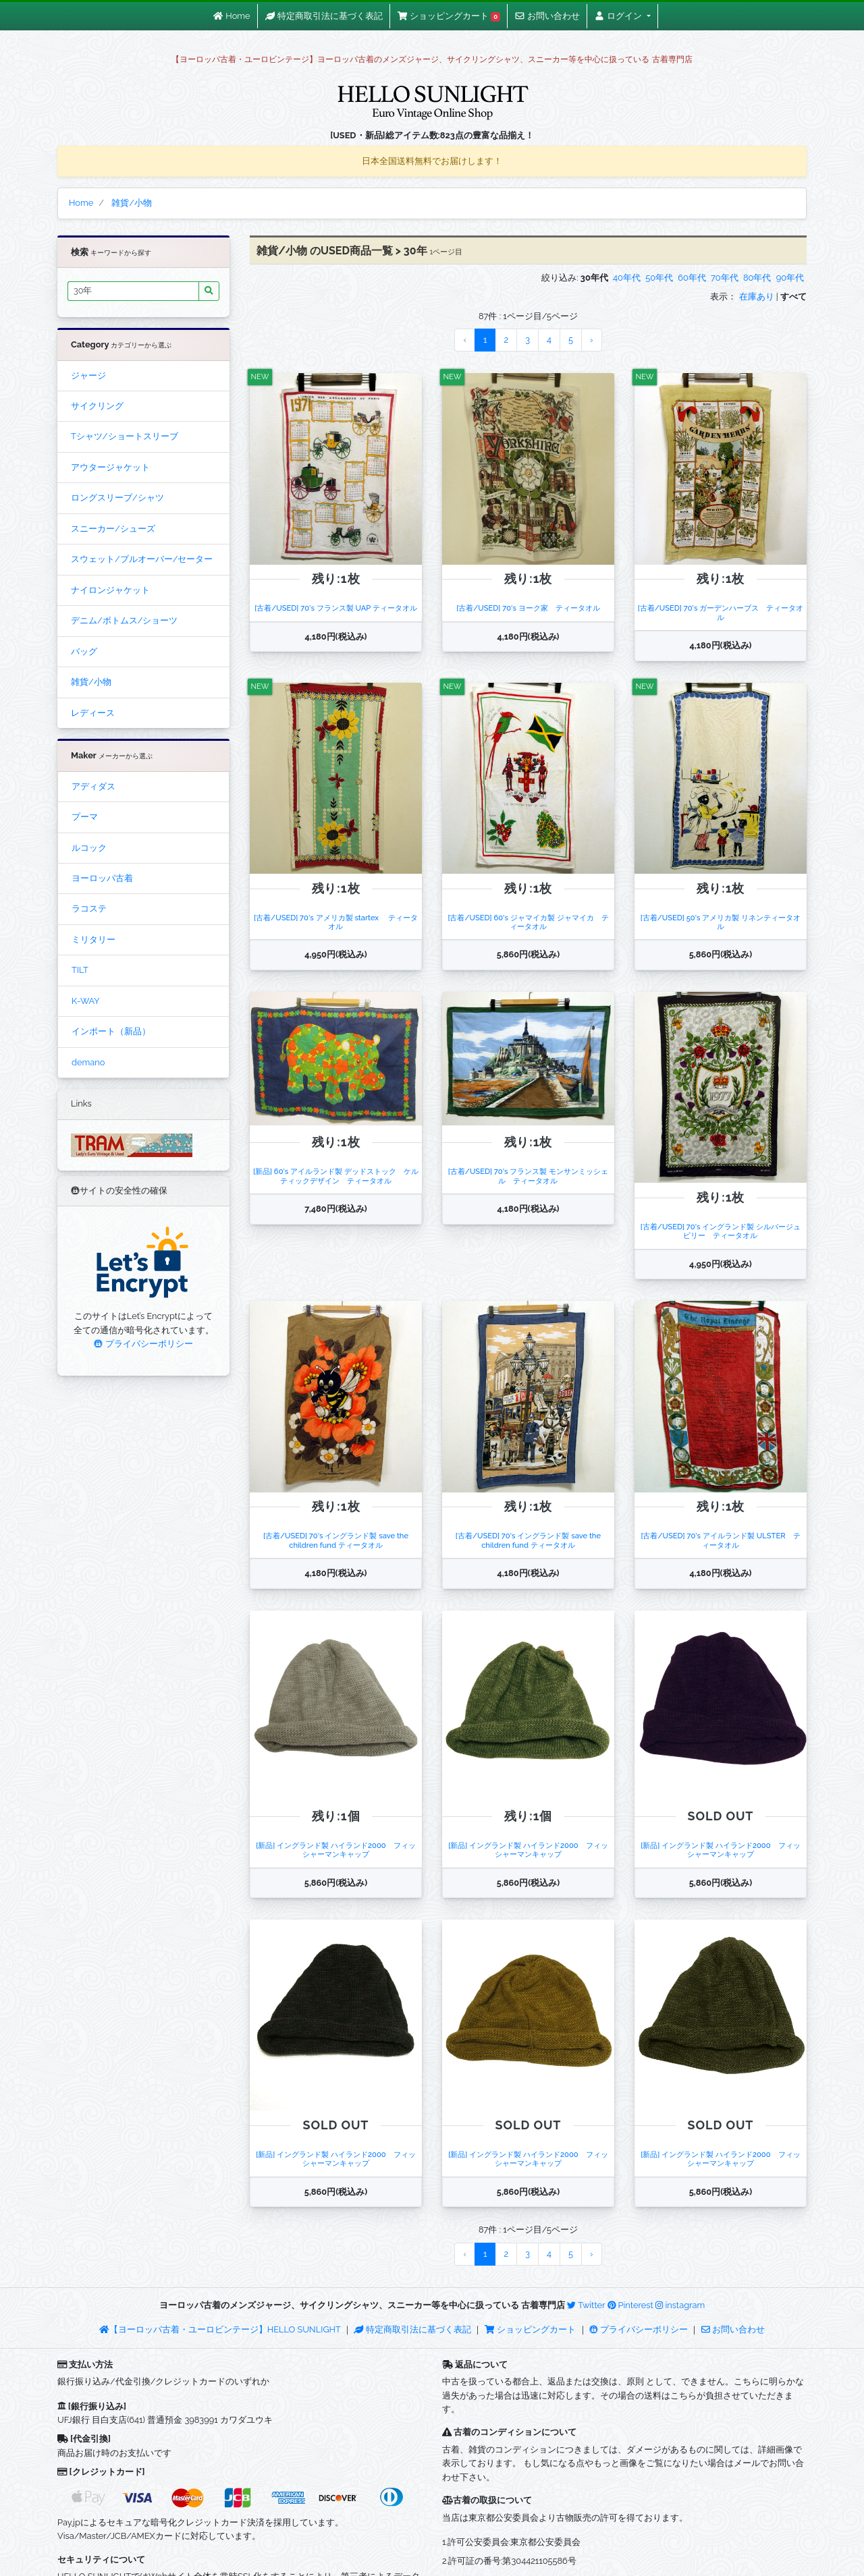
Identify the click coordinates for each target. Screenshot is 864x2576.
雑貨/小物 (91, 682)
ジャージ (88, 375)
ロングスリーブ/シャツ (117, 498)
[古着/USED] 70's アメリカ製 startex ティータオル (336, 922)
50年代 (659, 278)
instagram (680, 2305)
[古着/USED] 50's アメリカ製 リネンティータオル (721, 922)
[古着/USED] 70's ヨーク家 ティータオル (528, 608)
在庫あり (756, 296)
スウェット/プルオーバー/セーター (142, 559)
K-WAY (86, 1001)
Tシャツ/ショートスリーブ (124, 436)
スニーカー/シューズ (113, 529)
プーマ (85, 817)
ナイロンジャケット (110, 590)
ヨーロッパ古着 (102, 878)
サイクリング (97, 406)
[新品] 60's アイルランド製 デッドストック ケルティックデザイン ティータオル (335, 1176)
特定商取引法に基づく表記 (412, 2329)
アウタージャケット (110, 467)
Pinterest (630, 2305)
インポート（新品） (111, 1031)
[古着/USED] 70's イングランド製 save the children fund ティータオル (335, 1540)
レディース (93, 713)
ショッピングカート (531, 2329)
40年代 (627, 278)
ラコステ (89, 908)
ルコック (89, 848)
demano (88, 1062)
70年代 (724, 278)
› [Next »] (591, 340)
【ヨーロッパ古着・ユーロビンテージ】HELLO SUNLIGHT (219, 2329)
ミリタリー (93, 939)
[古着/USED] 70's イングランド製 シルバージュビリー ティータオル (721, 1231)
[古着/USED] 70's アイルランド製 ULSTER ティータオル (720, 1540)
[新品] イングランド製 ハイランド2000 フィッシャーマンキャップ (335, 1850)
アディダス (93, 786)
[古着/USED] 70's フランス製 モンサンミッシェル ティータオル (528, 1176)
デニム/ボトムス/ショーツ (124, 620)
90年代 (790, 278)
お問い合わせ (733, 2329)
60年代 (692, 278)
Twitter (586, 2305)
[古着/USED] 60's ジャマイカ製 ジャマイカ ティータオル (528, 922)
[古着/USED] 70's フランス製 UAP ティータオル (335, 608)
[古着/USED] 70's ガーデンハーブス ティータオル (721, 612)
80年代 (757, 278)
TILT (80, 970)
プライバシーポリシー (143, 1344)
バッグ (84, 651)
